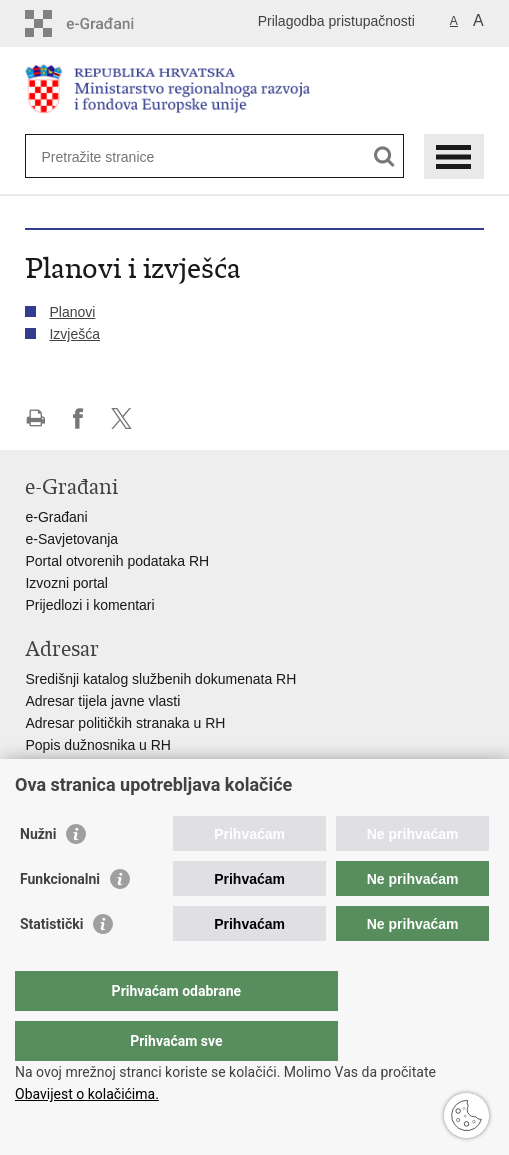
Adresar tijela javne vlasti (102, 701)
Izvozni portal (66, 583)
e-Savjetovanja (71, 539)
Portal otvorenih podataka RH (117, 561)
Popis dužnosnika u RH (98, 745)
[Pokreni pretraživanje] (384, 156)
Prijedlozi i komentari (89, 605)
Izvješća (74, 334)
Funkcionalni (60, 919)
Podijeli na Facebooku (78, 418)
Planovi (72, 312)
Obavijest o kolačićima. (87, 1094)
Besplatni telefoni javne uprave (120, 767)
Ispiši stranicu (35, 418)
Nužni (38, 874)
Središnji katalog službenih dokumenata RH (160, 679)
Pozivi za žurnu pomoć (95, 789)
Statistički (51, 964)
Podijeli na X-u (121, 418)
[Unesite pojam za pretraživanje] (113, 156)
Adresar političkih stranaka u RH (125, 723)
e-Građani (56, 517)
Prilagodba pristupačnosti (336, 21)
